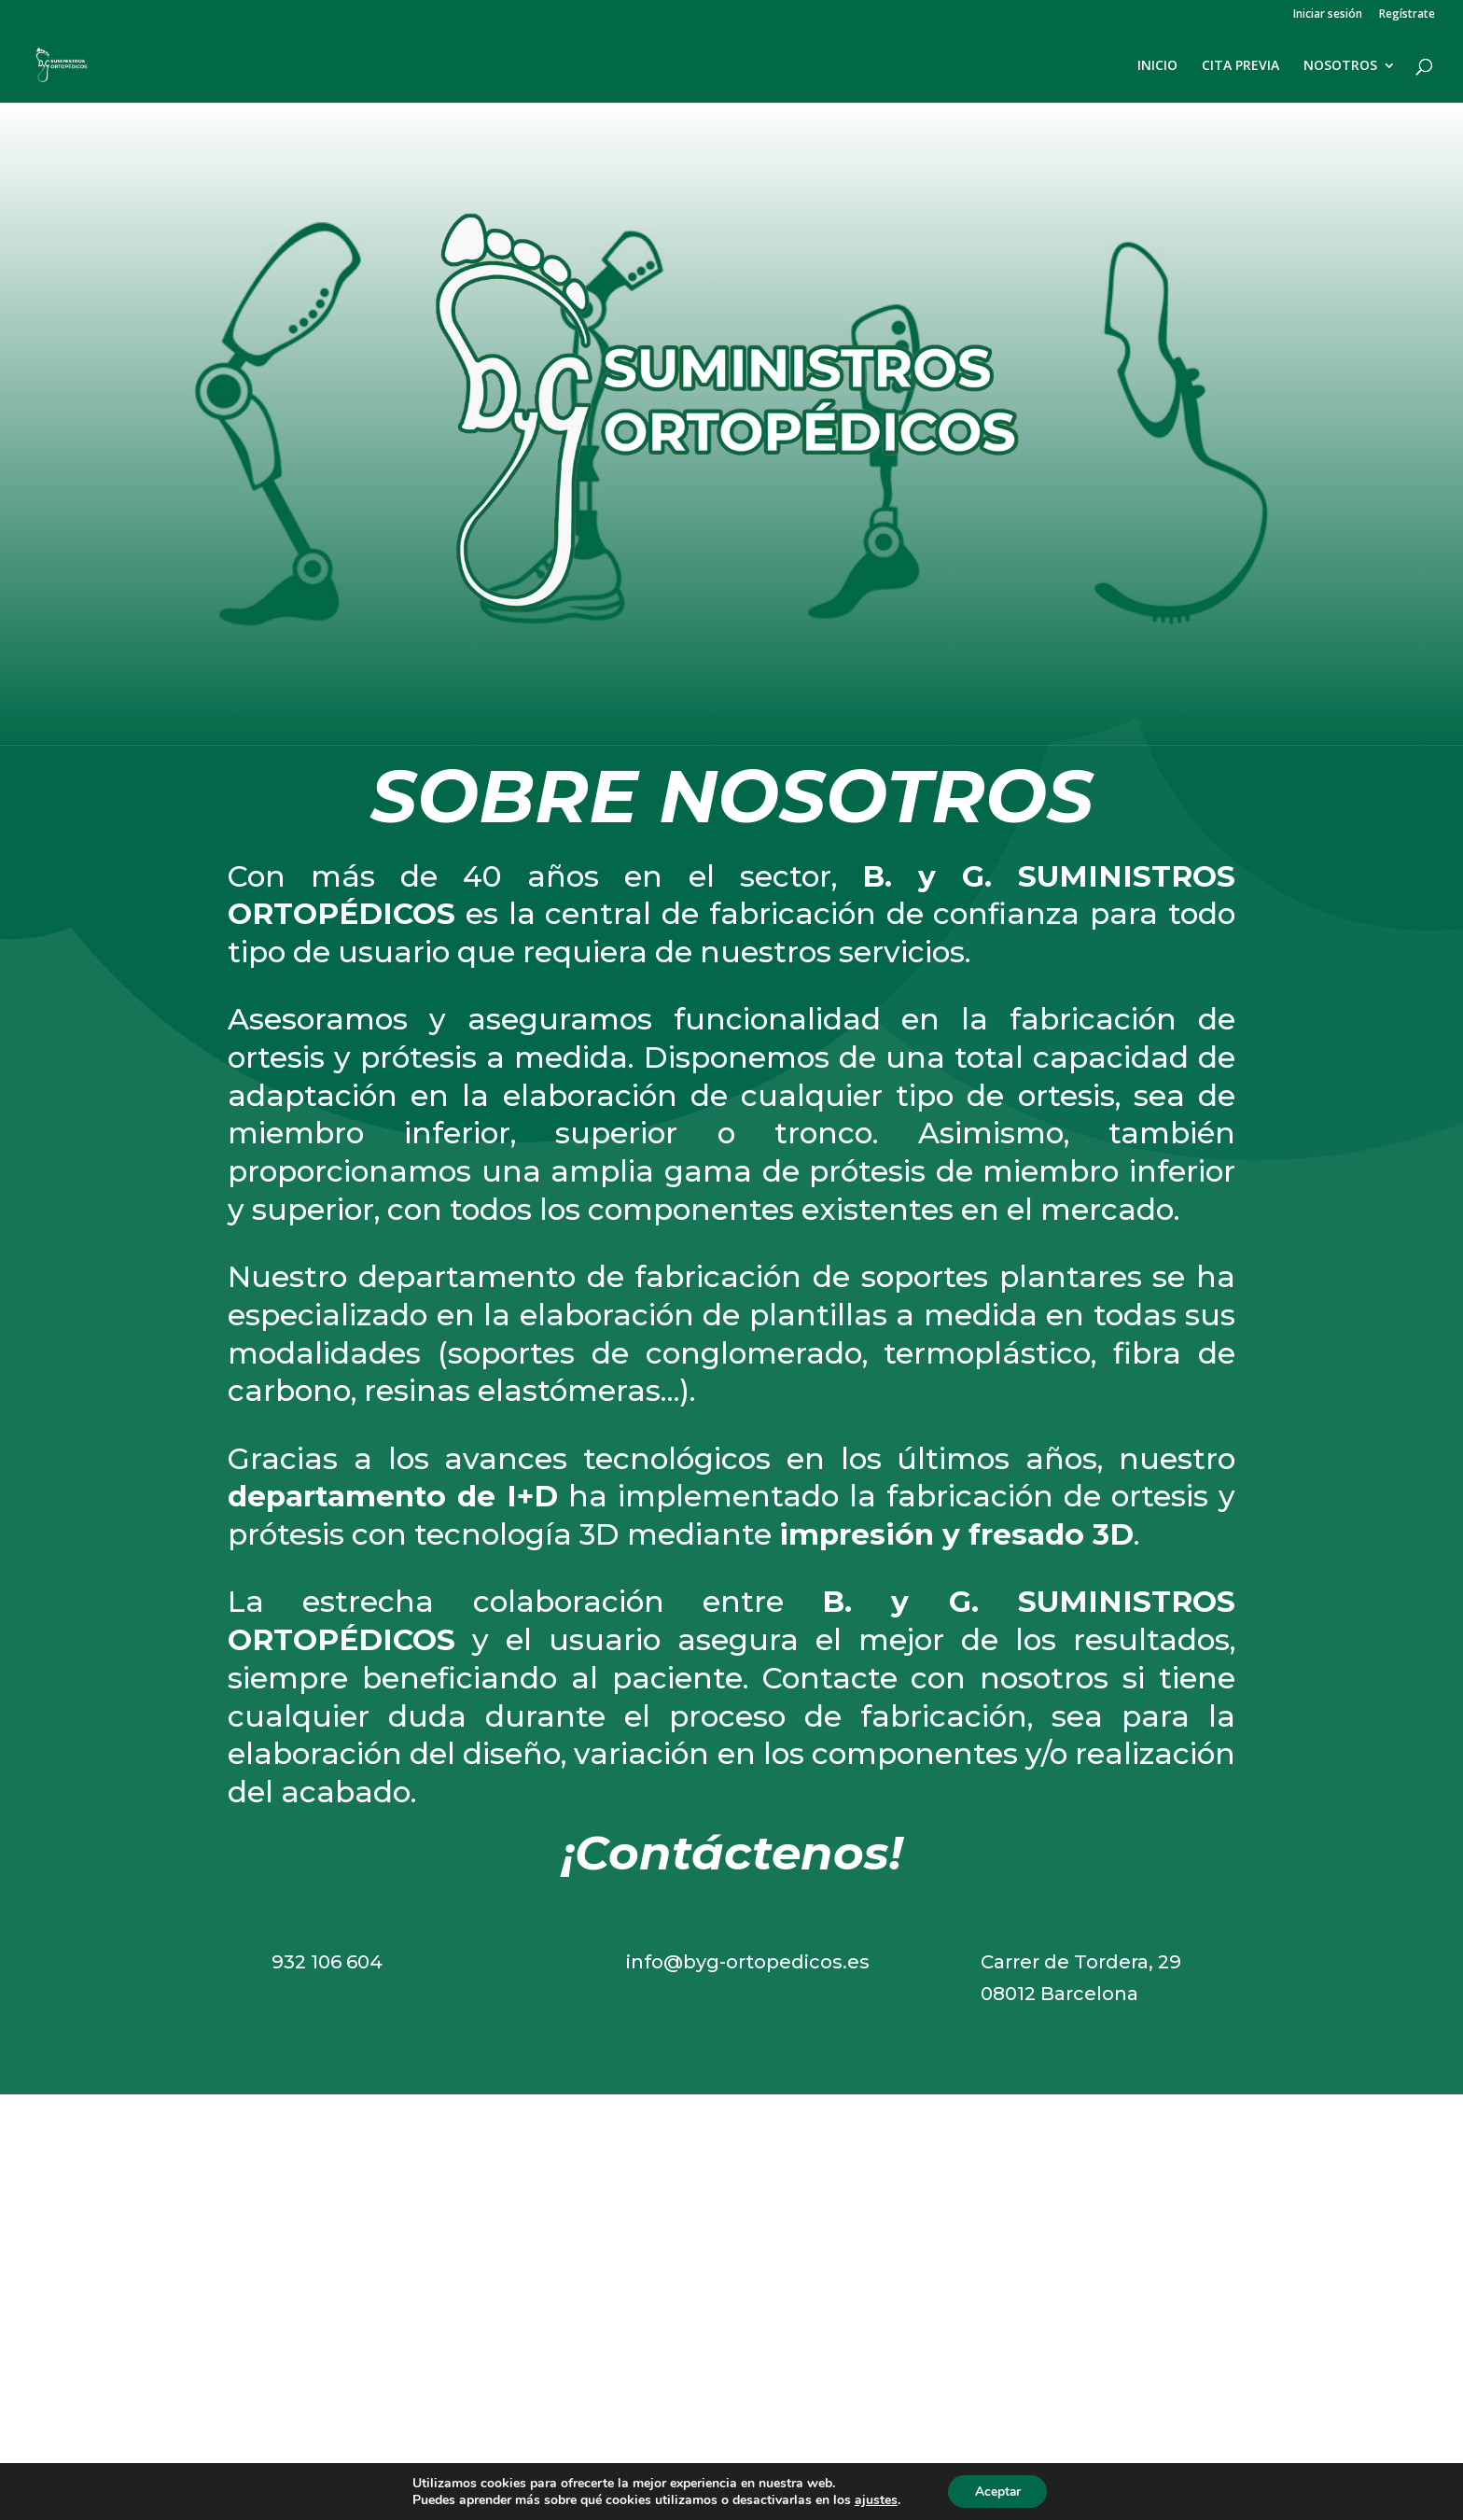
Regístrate (1407, 14)
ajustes (874, 2499)
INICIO (1157, 66)
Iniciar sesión (1327, 14)
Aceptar (997, 2490)
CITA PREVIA (1240, 66)
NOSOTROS (1340, 66)
